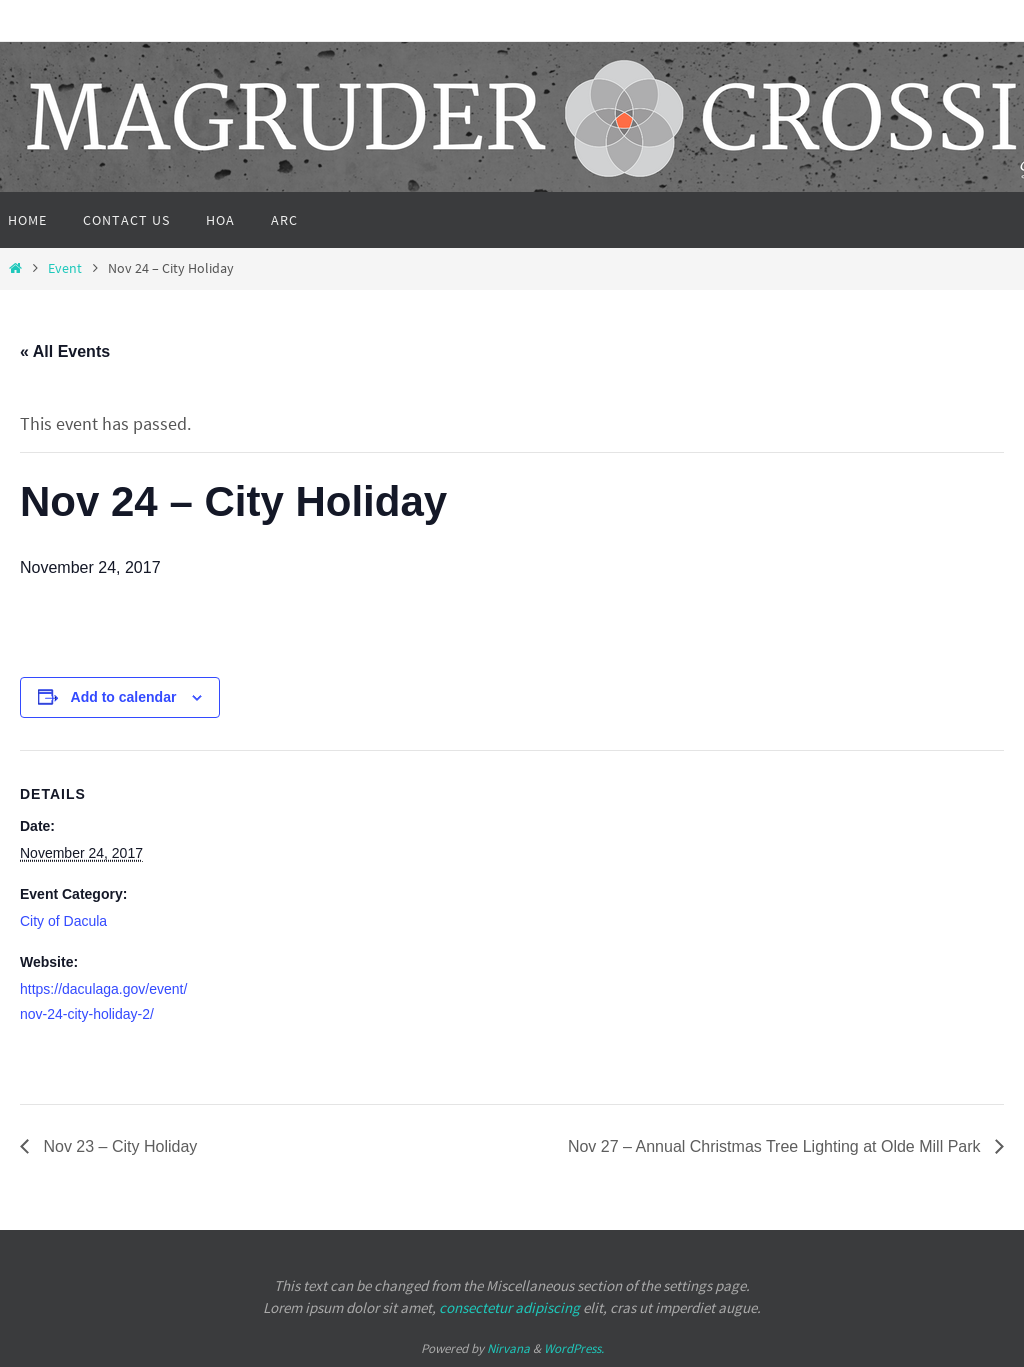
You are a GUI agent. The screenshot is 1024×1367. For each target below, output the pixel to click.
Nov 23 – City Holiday (118, 1146)
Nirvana (508, 1348)
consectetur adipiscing (509, 1307)
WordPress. (574, 1348)
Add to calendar (124, 697)
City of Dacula (63, 921)
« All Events (65, 351)
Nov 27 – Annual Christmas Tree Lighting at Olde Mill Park (776, 1146)
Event (65, 268)
